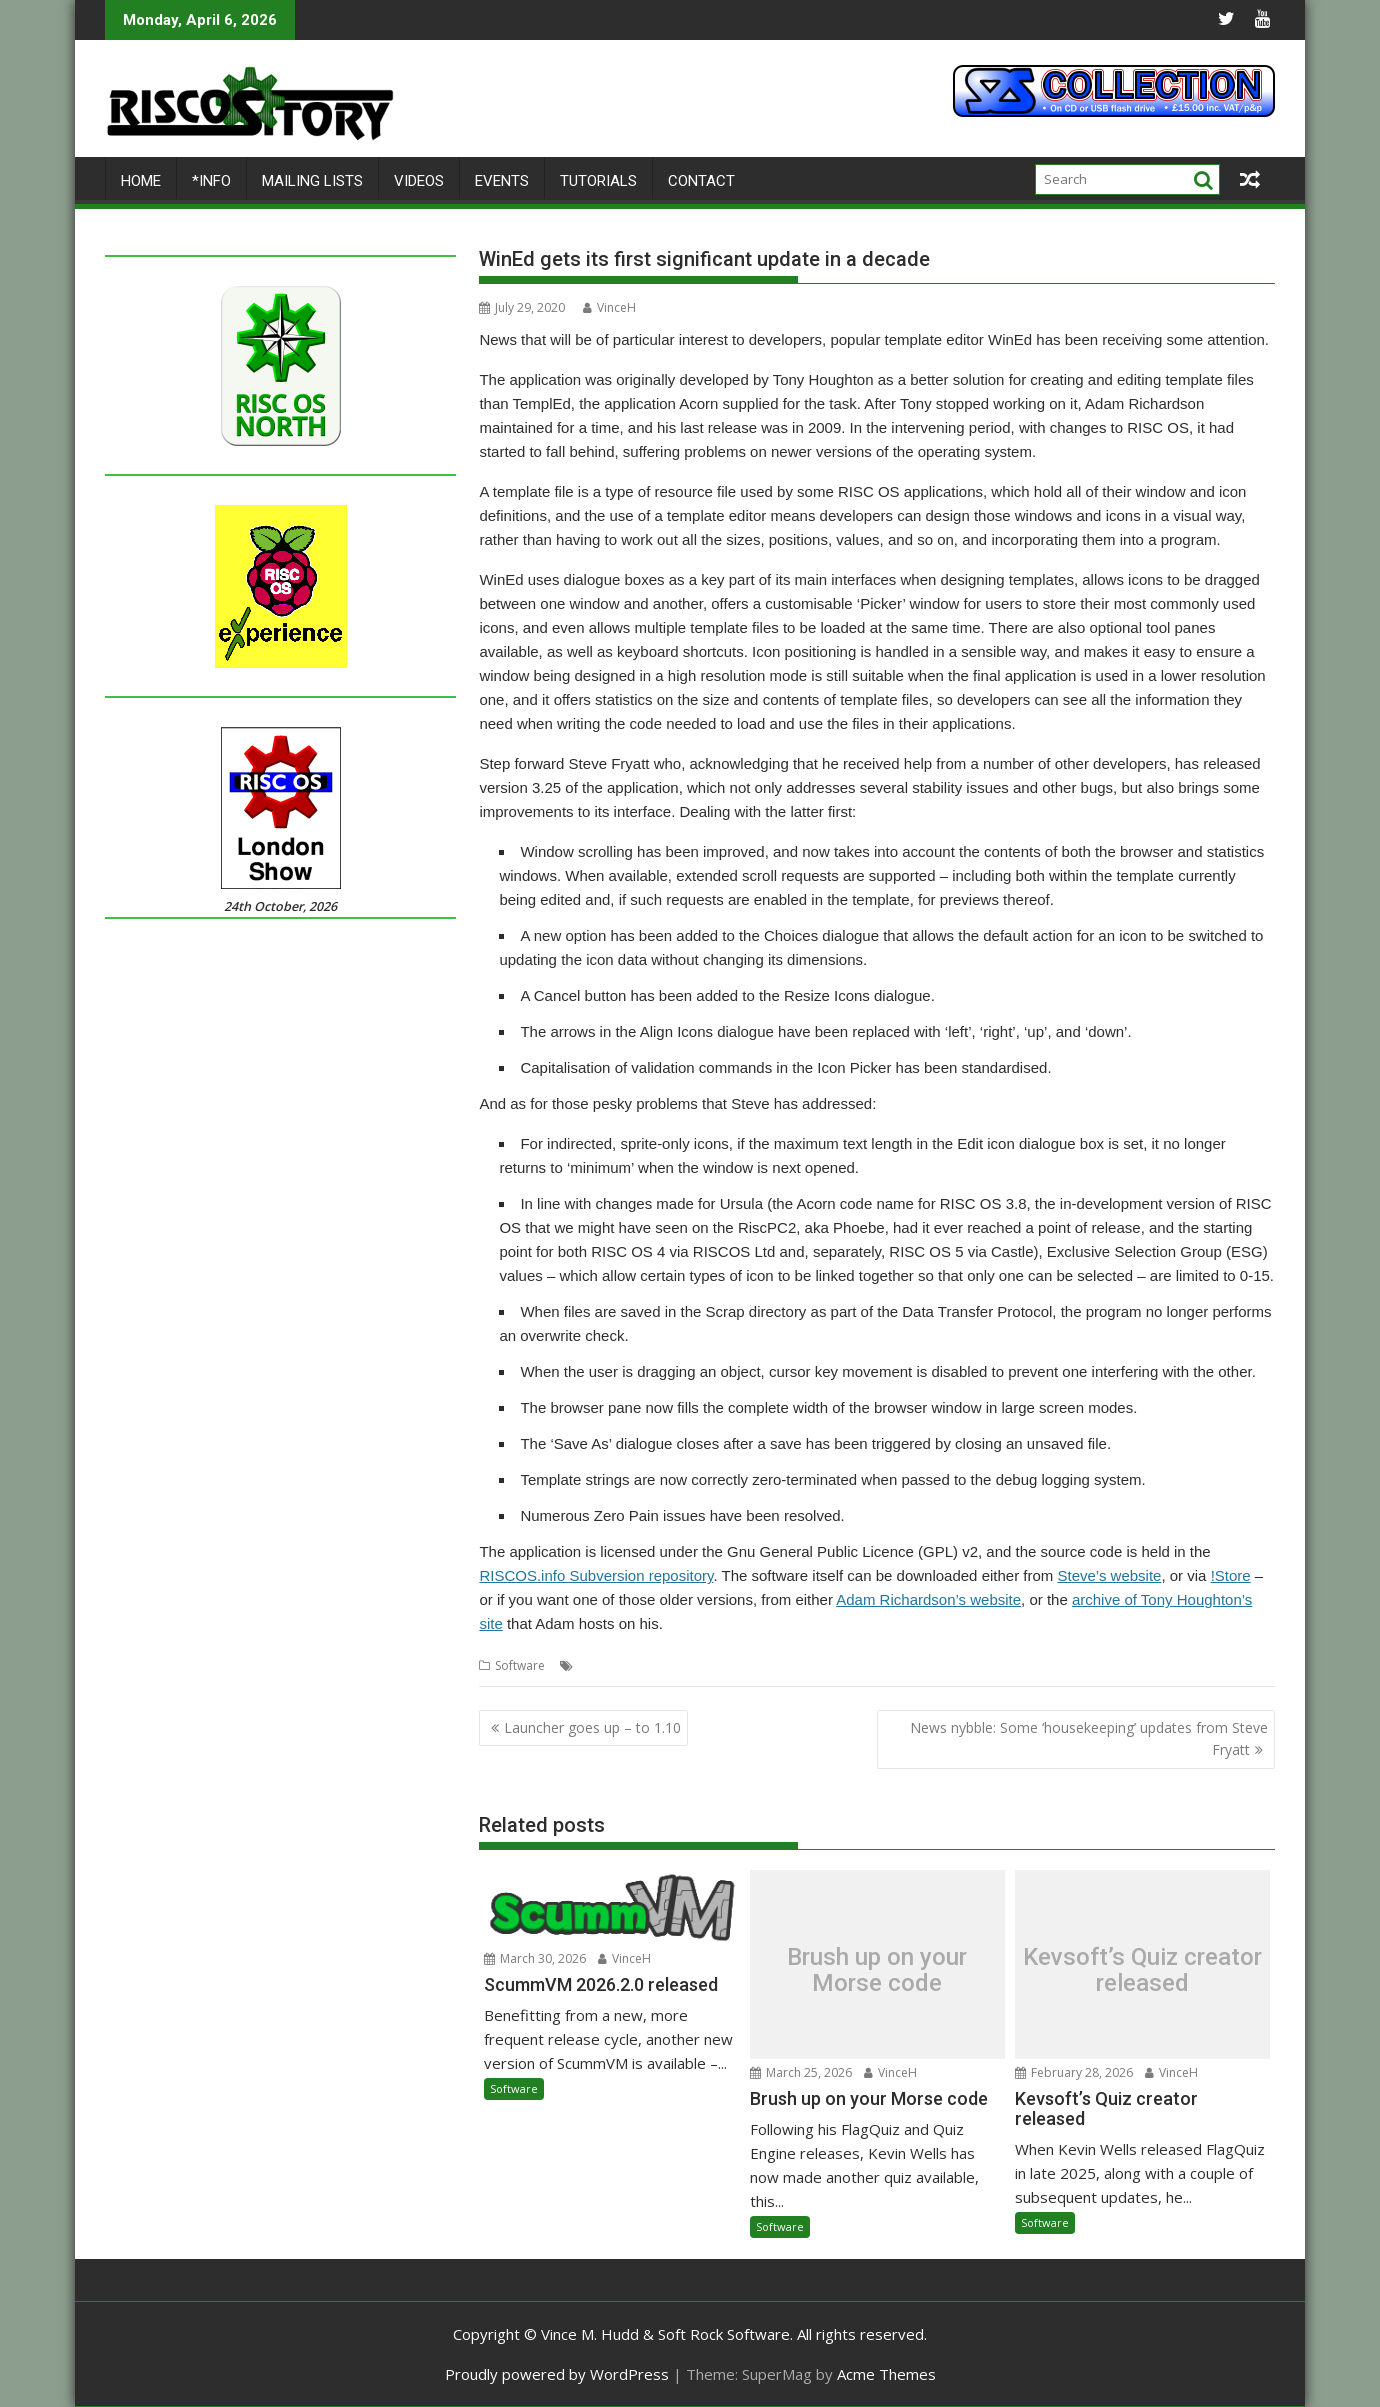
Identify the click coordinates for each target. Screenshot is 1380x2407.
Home (141, 181)
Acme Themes (886, 2374)
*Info (211, 181)
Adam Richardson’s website (928, 1599)
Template (829, 1665)
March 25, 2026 (801, 2072)
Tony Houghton (976, 1665)
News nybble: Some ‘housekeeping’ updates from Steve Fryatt (1089, 1738)
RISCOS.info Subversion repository (596, 1575)
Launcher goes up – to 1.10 (592, 1727)
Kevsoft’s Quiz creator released (1142, 1969)
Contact (701, 181)
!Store (1231, 1575)
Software (520, 1665)
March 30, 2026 (535, 1958)
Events (502, 181)
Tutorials (598, 181)
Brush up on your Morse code (877, 1969)
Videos (419, 181)
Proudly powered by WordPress (557, 2374)
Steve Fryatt (761, 1665)
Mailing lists (312, 181)
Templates (894, 1665)
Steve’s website (1109, 1575)
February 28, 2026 (1074, 2072)
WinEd (1045, 1665)
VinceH (609, 307)
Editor (704, 1665)
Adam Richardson (628, 1665)
